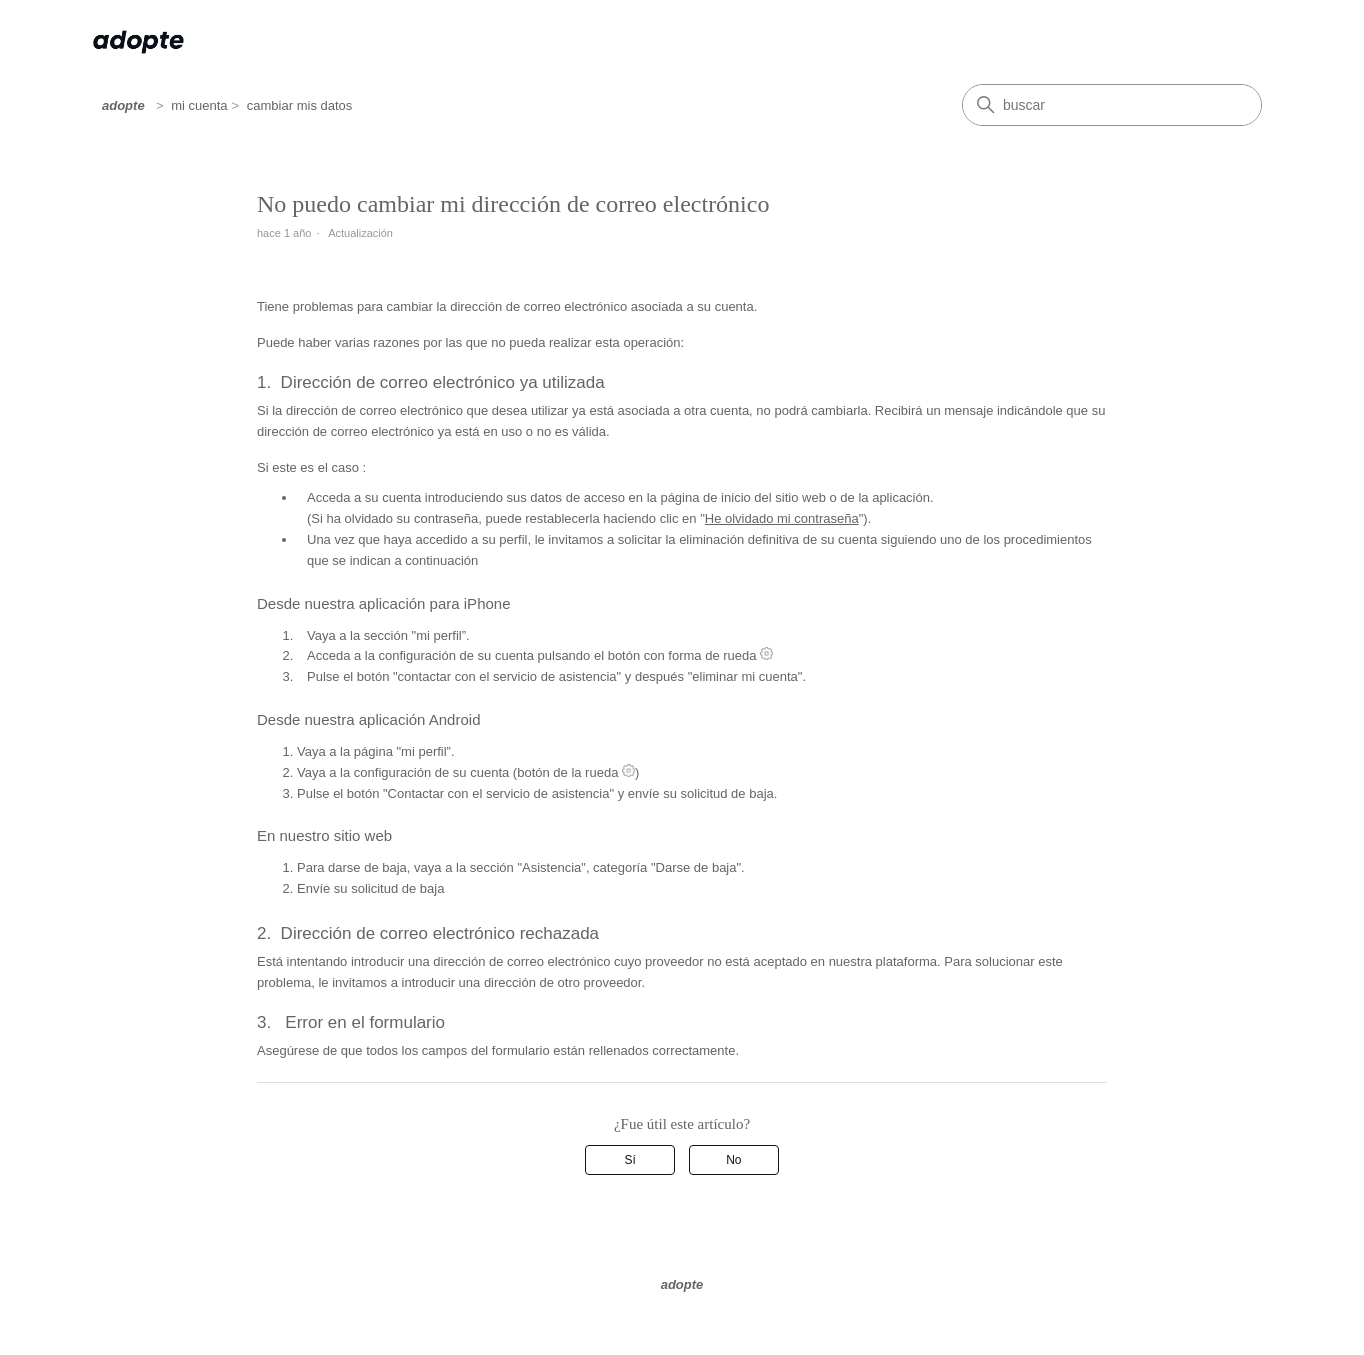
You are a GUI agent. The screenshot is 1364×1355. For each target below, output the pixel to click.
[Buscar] (1112, 105)
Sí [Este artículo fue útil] (630, 1160)
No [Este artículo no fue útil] (733, 1160)
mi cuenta (199, 105)
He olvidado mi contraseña (782, 518)
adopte (123, 105)
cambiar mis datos (299, 105)
